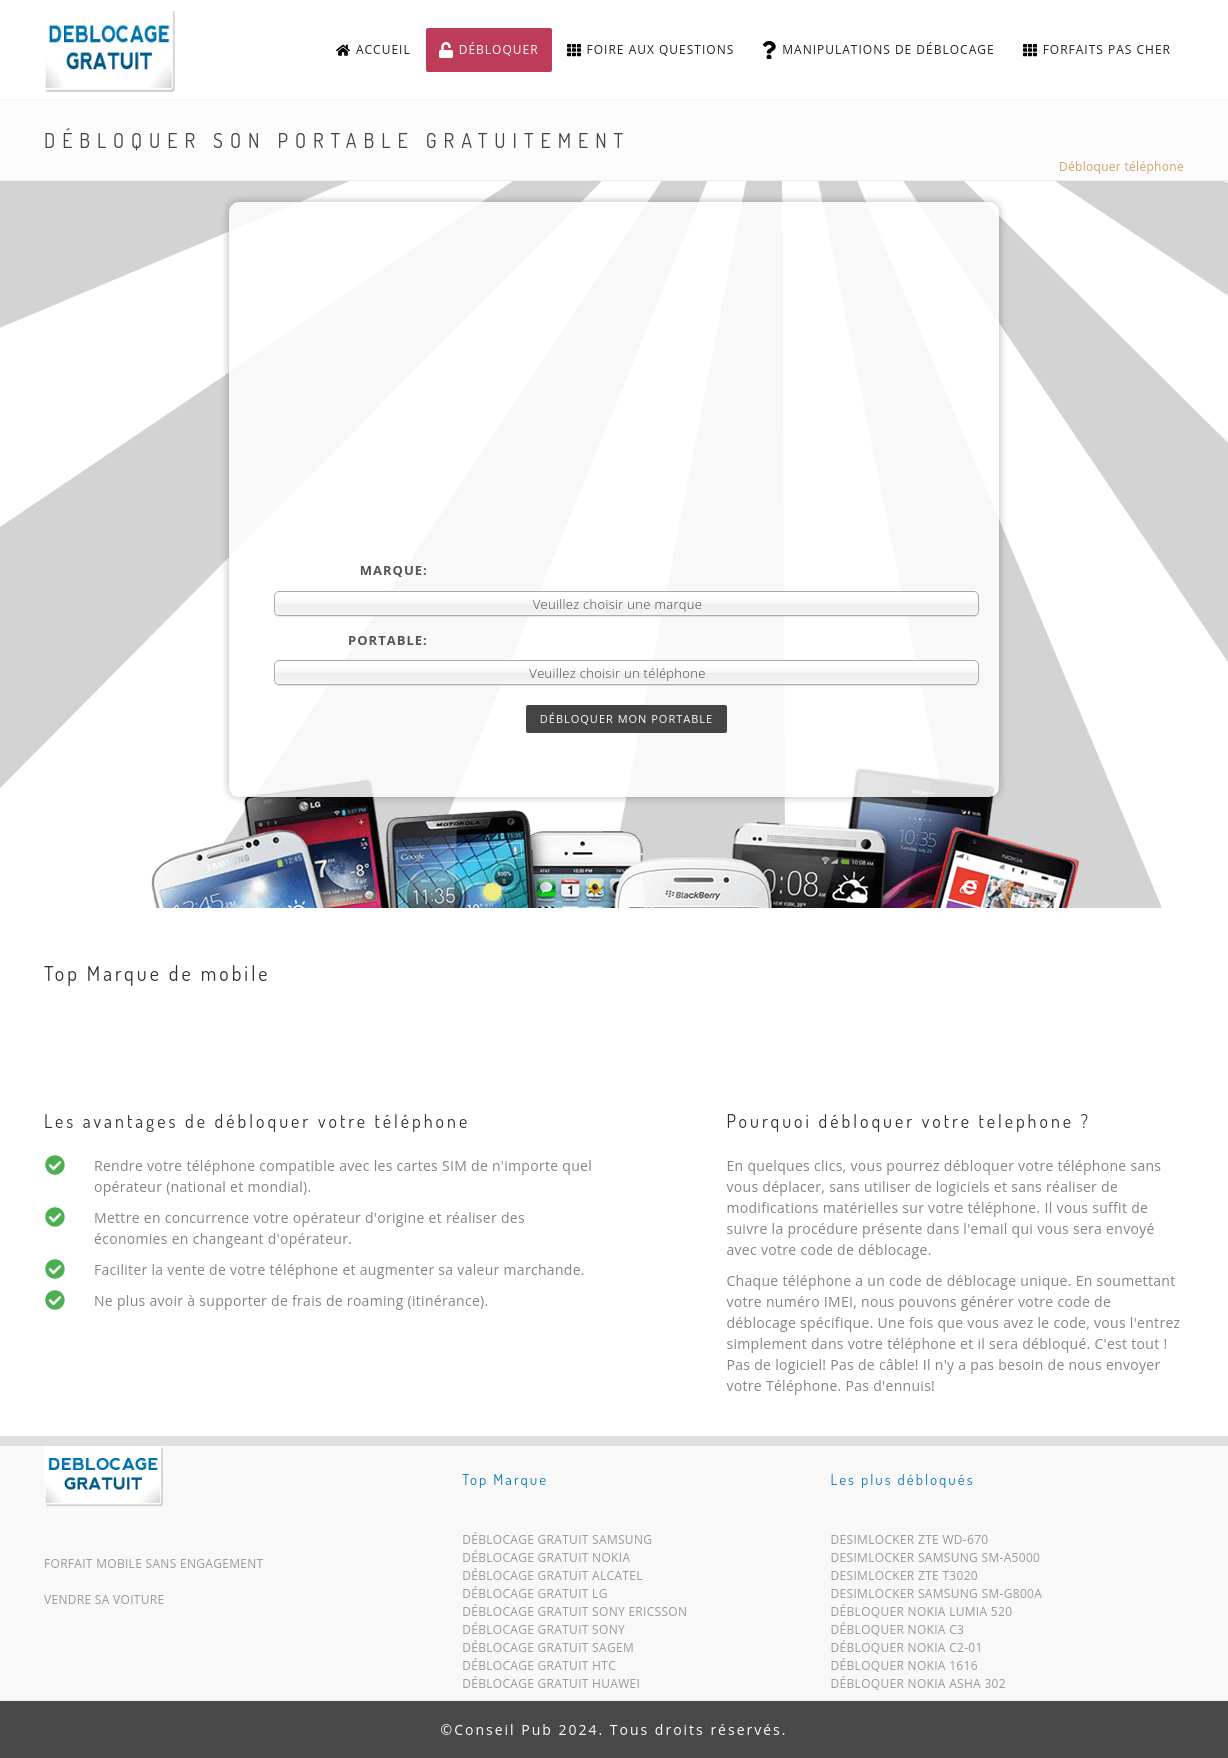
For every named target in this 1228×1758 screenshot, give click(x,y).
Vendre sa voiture (104, 1599)
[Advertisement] (626, 411)
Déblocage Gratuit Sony (543, 1633)
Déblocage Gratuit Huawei (551, 1687)
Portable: (388, 640)
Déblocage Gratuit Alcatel (552, 1579)
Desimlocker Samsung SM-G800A (937, 1597)
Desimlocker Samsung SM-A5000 (936, 1561)
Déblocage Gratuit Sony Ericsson (574, 1615)
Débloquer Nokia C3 (898, 1633)
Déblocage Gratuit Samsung (557, 1543)
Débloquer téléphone (1121, 166)
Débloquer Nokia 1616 (904, 1669)
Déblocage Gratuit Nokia (546, 1561)
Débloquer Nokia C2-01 (907, 1651)
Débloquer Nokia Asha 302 (918, 1687)
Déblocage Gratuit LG (535, 1597)
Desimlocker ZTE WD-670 (910, 1543)
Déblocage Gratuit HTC (539, 1669)
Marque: (394, 570)
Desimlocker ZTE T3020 (904, 1579)
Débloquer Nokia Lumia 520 (922, 1615)
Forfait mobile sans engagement (154, 1563)
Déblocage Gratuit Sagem (548, 1651)
